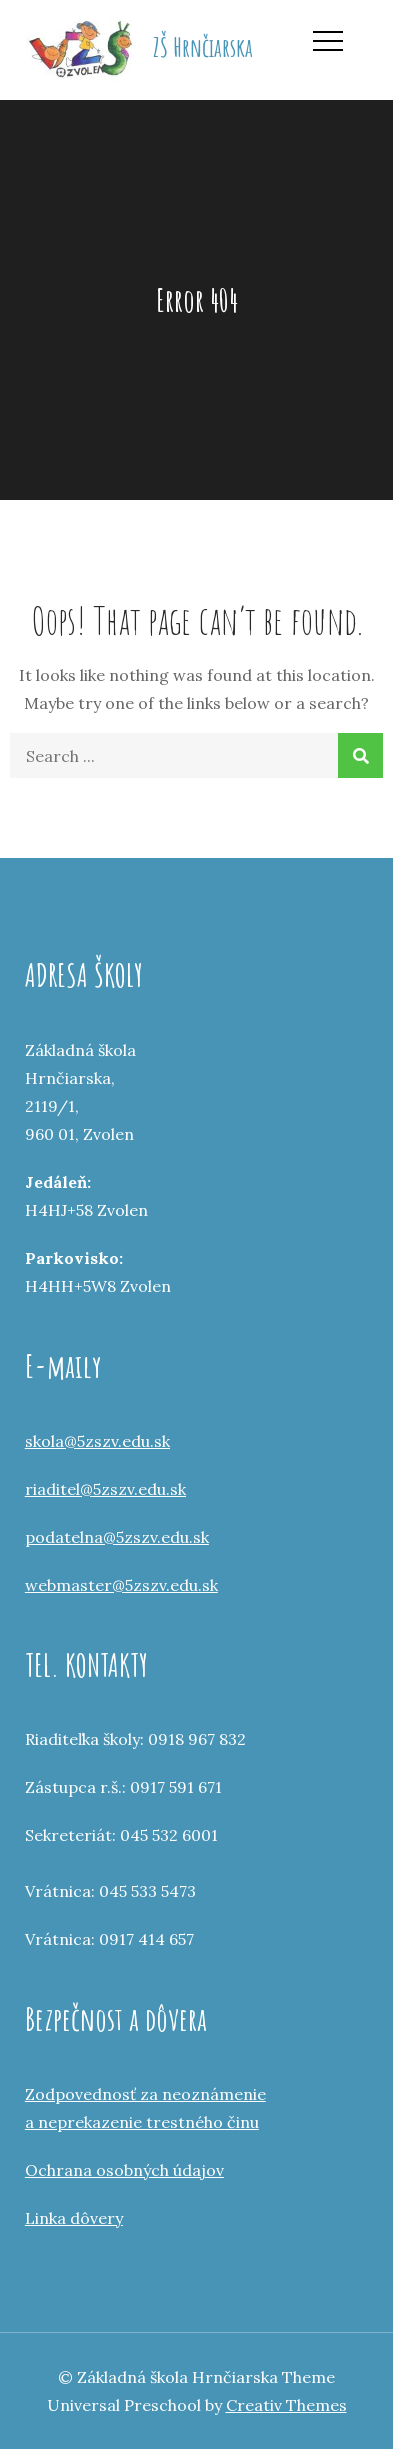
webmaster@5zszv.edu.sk (121, 1585)
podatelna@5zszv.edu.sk (117, 1537)
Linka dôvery (74, 2218)
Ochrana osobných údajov (124, 2170)
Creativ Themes (286, 2405)
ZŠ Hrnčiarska (203, 47)
